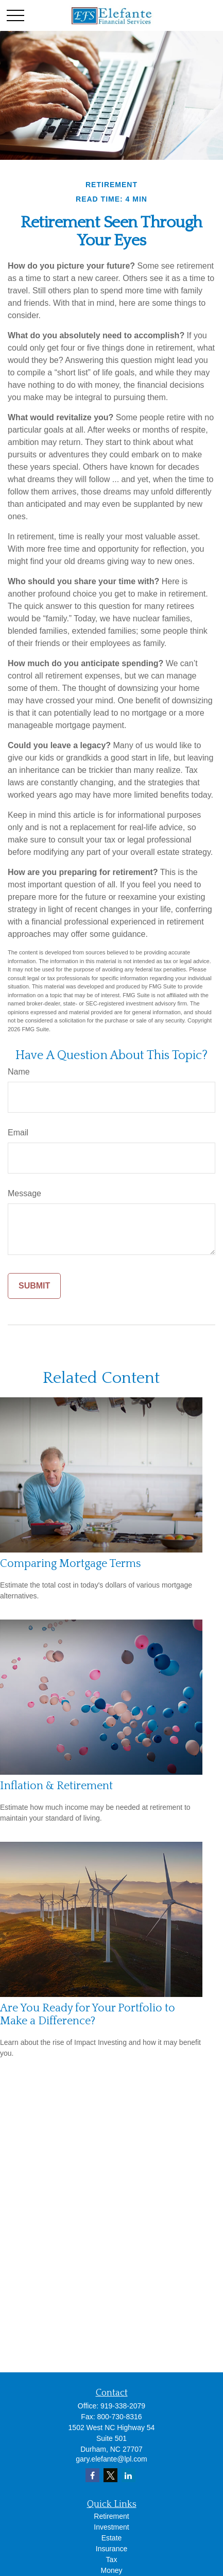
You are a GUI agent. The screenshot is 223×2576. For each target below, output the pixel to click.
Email (18, 1132)
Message (24, 1193)
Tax (111, 2559)
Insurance (111, 2549)
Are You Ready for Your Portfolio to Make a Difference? (87, 2014)
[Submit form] (34, 1286)
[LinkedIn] (128, 2475)
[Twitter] (110, 2475)
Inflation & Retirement (56, 1785)
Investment (111, 2527)
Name (19, 1071)
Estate (111, 2538)
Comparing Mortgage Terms (70, 1563)
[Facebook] (92, 2475)
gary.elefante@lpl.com (111, 2459)
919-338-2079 (122, 2406)
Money (111, 2570)
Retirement (111, 2516)
